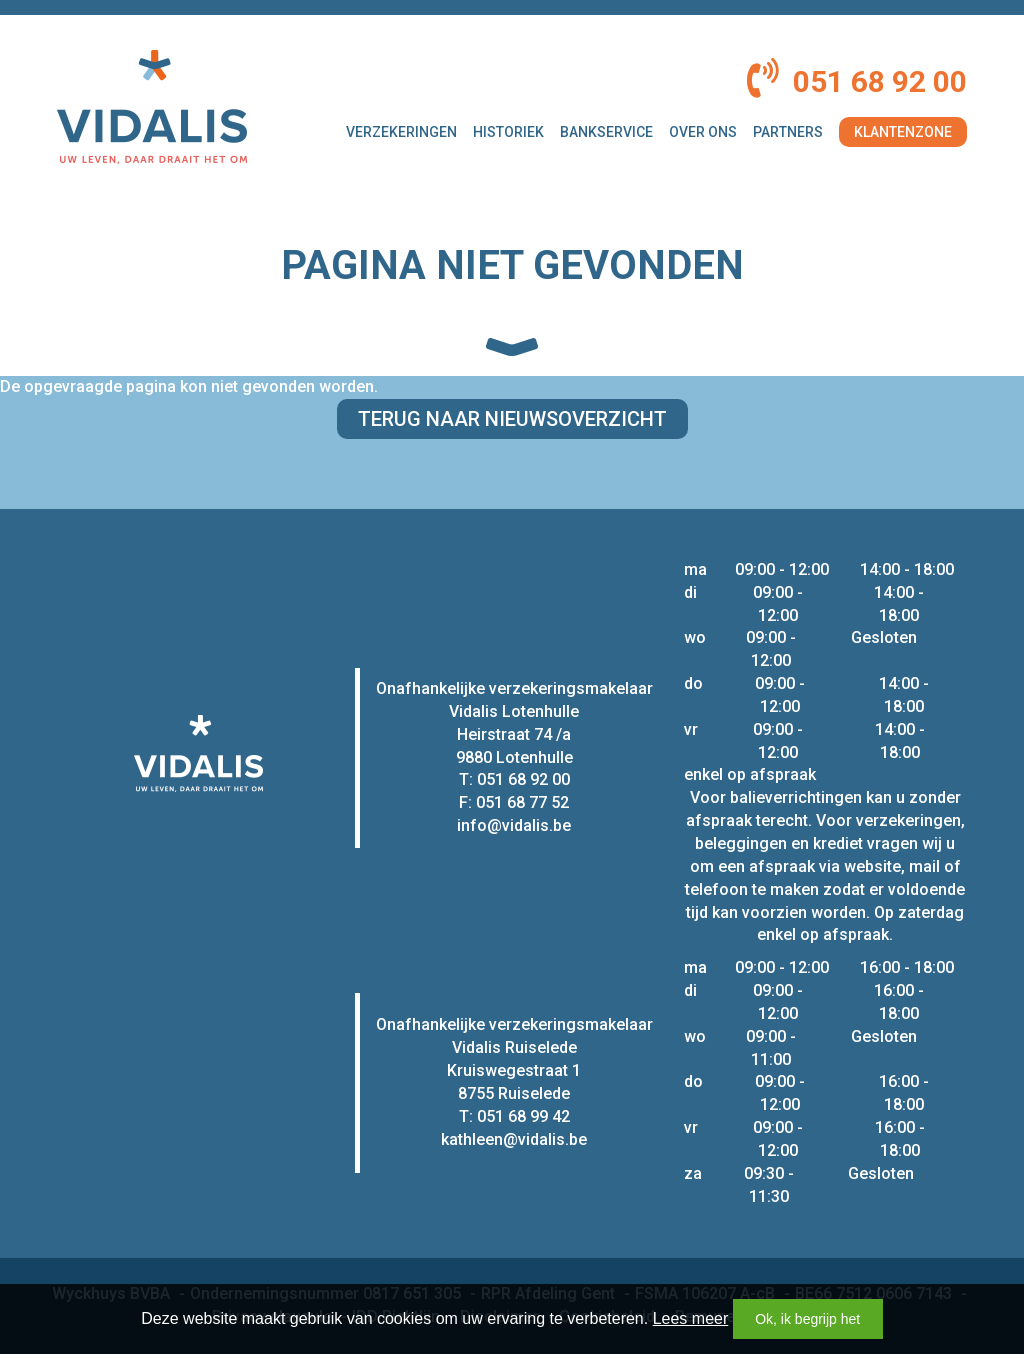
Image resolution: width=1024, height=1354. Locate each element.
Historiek (508, 132)
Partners (788, 132)
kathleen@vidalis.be (514, 1139)
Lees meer (691, 1318)
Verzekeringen (401, 132)
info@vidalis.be (514, 825)
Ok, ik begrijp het (807, 1319)
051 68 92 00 (880, 81)
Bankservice (606, 132)
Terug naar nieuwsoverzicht (512, 419)
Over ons (703, 132)
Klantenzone (903, 132)
